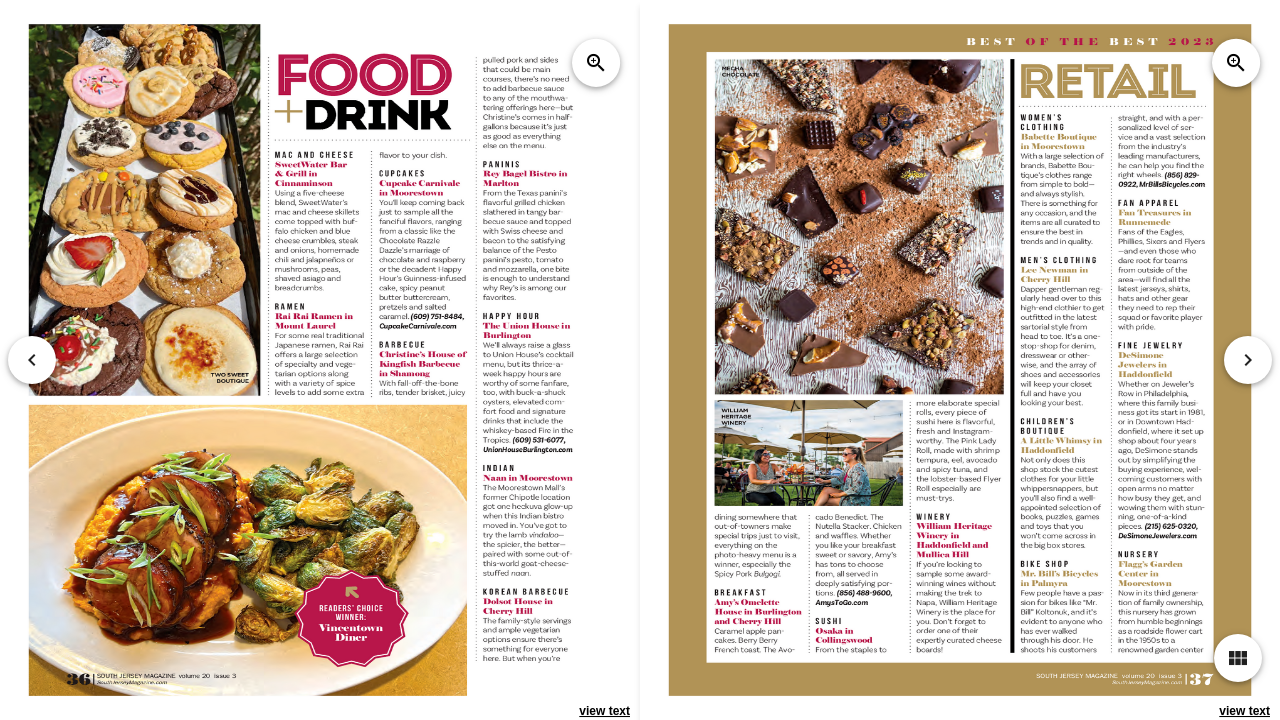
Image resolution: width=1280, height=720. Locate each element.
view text (604, 711)
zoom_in (596, 63)
